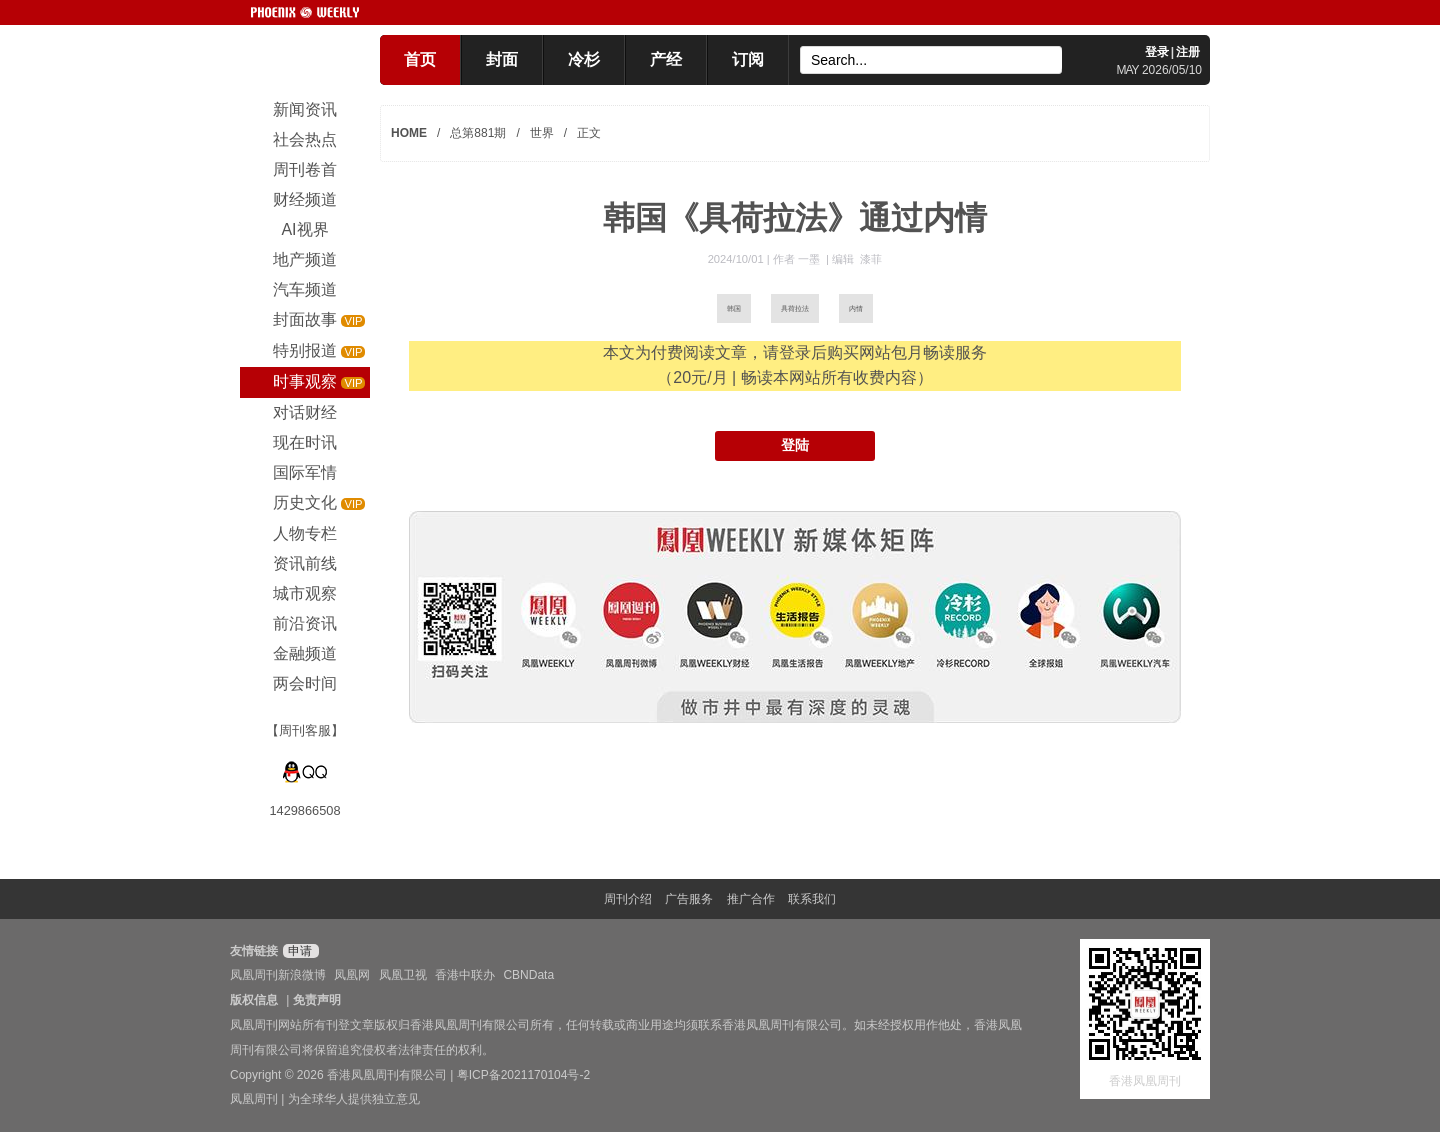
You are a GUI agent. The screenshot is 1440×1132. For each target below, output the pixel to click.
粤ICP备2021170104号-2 (523, 1075)
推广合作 (751, 899)
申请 (298, 951)
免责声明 (317, 1000)
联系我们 (812, 899)
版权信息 (254, 1000)
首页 (420, 59)
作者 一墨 (798, 259)
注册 (1188, 52)
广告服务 (689, 899)
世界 (542, 133)
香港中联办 (465, 975)
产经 (666, 59)
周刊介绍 (628, 899)
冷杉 (584, 59)
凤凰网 (352, 975)
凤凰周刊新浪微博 (278, 975)
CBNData (528, 975)
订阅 (748, 59)
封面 (502, 59)
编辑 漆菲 (857, 259)
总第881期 (478, 133)
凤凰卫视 (403, 975)
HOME (409, 133)
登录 (1157, 52)
